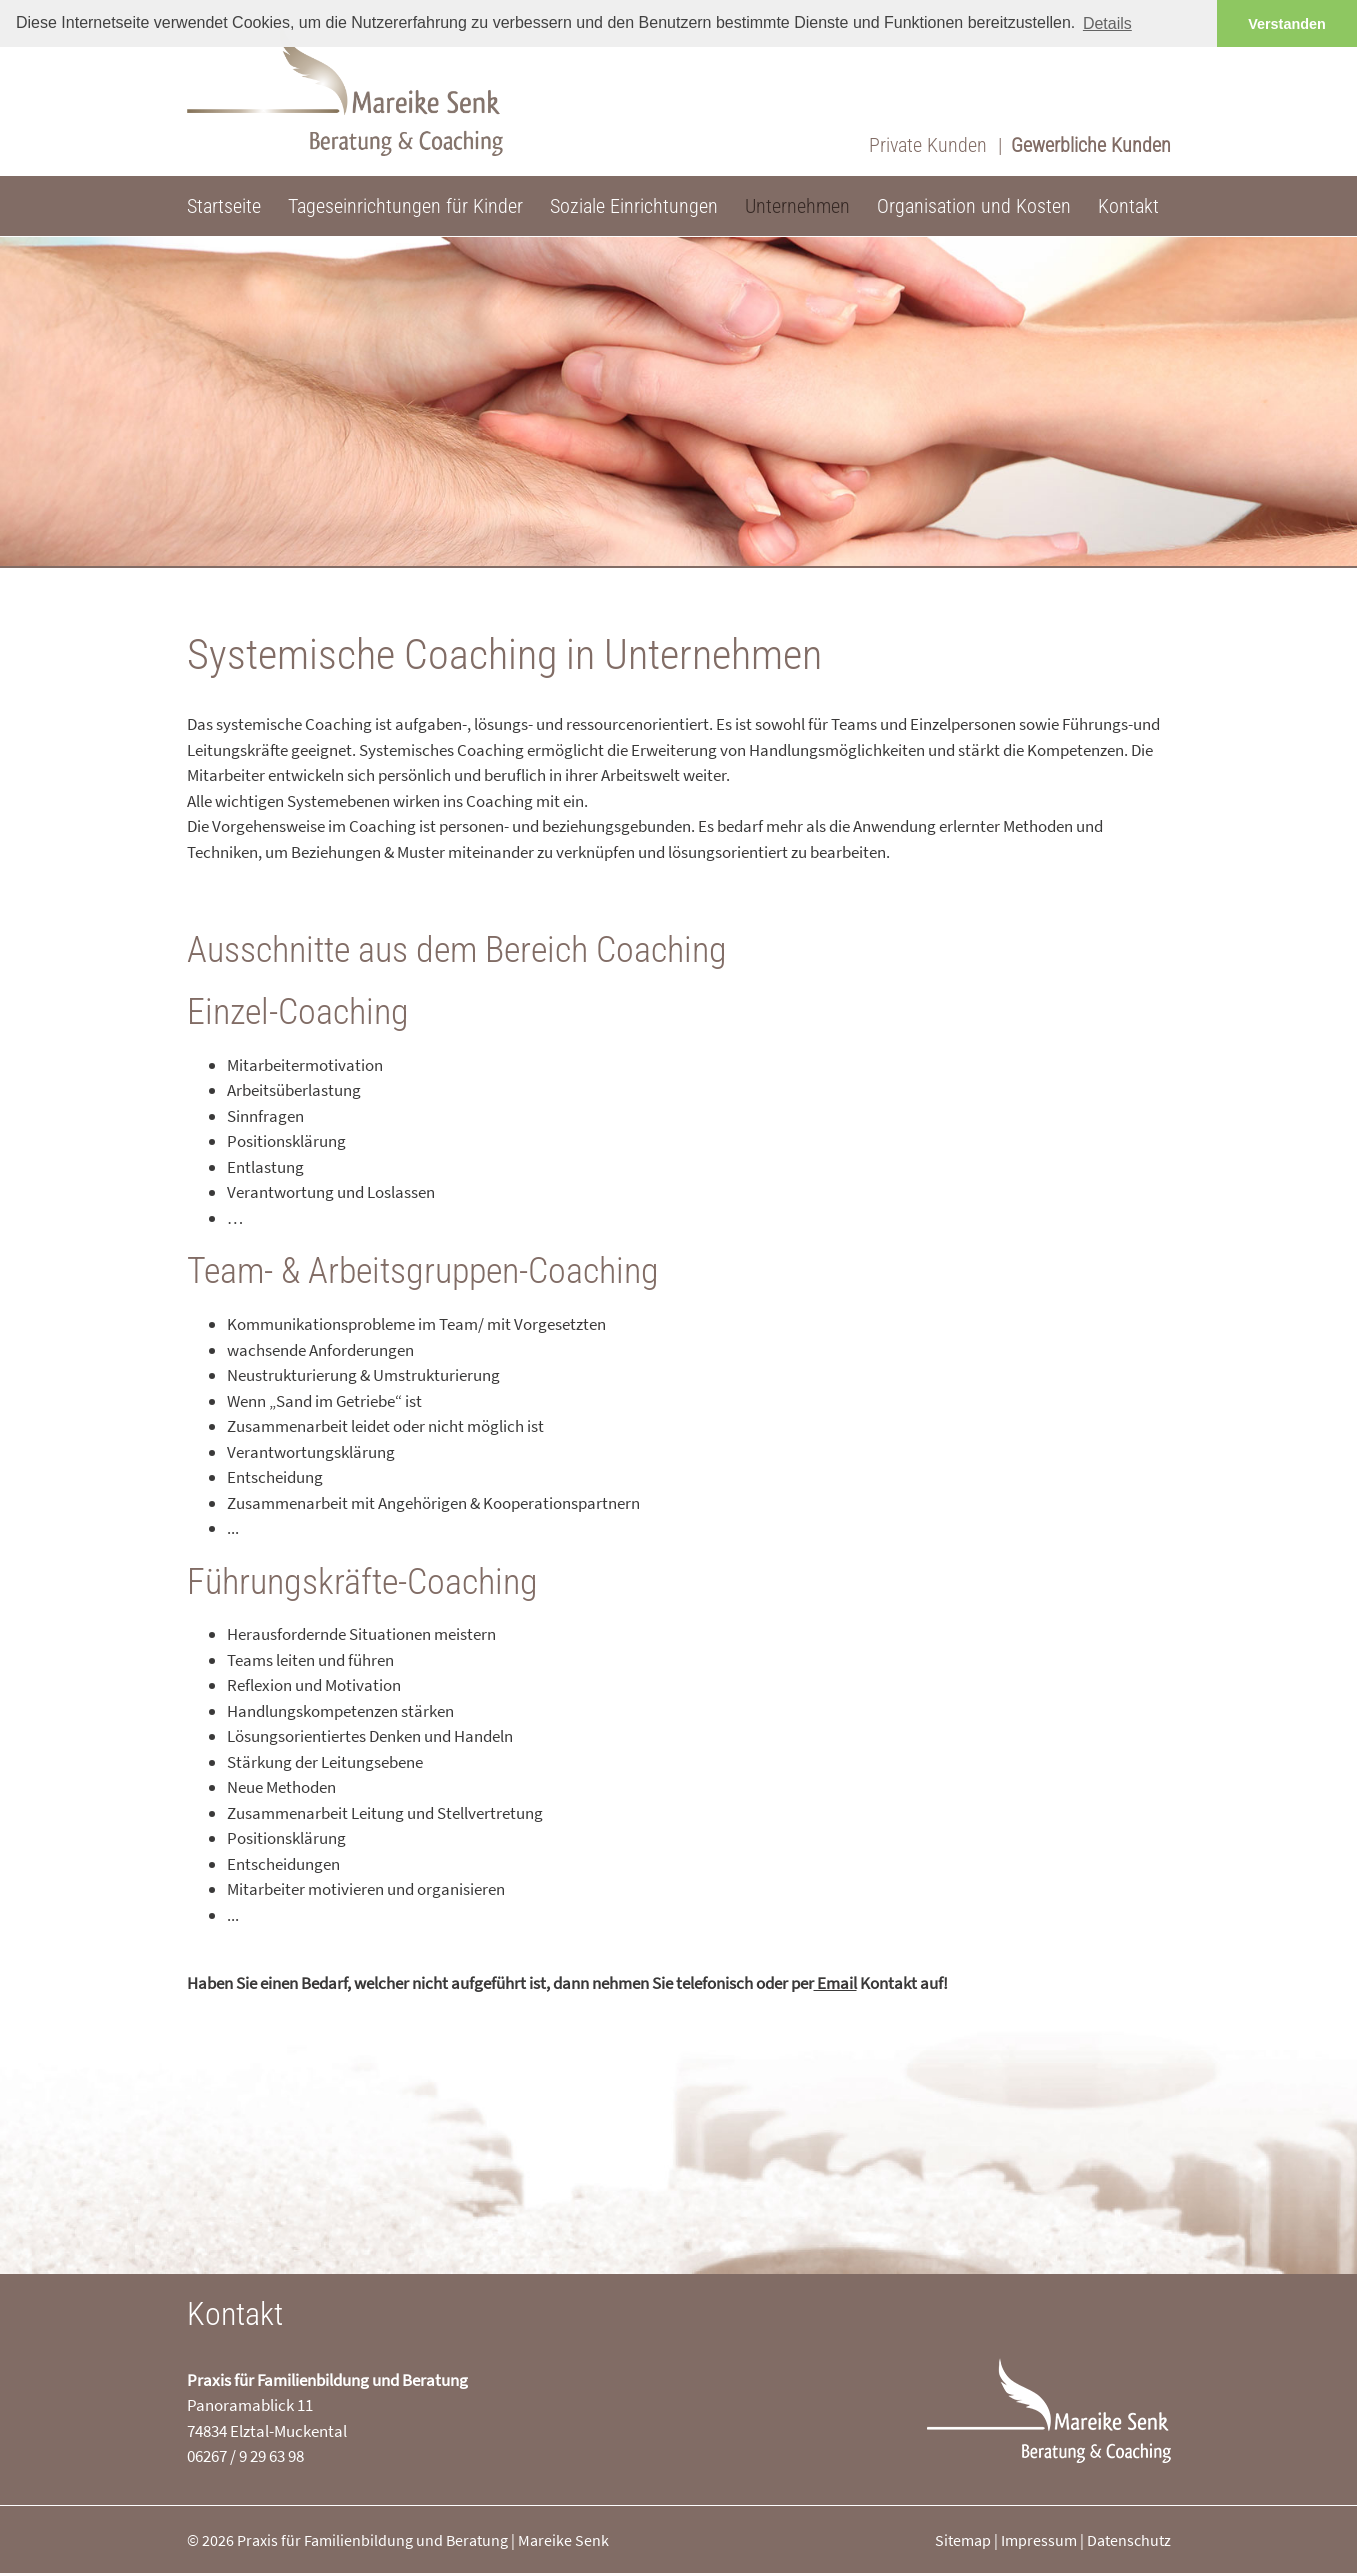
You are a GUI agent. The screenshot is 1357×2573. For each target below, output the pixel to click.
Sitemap (963, 2540)
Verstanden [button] (1287, 24)
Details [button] (1107, 23)
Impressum (1039, 2540)
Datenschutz (1129, 2540)
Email (835, 1983)
